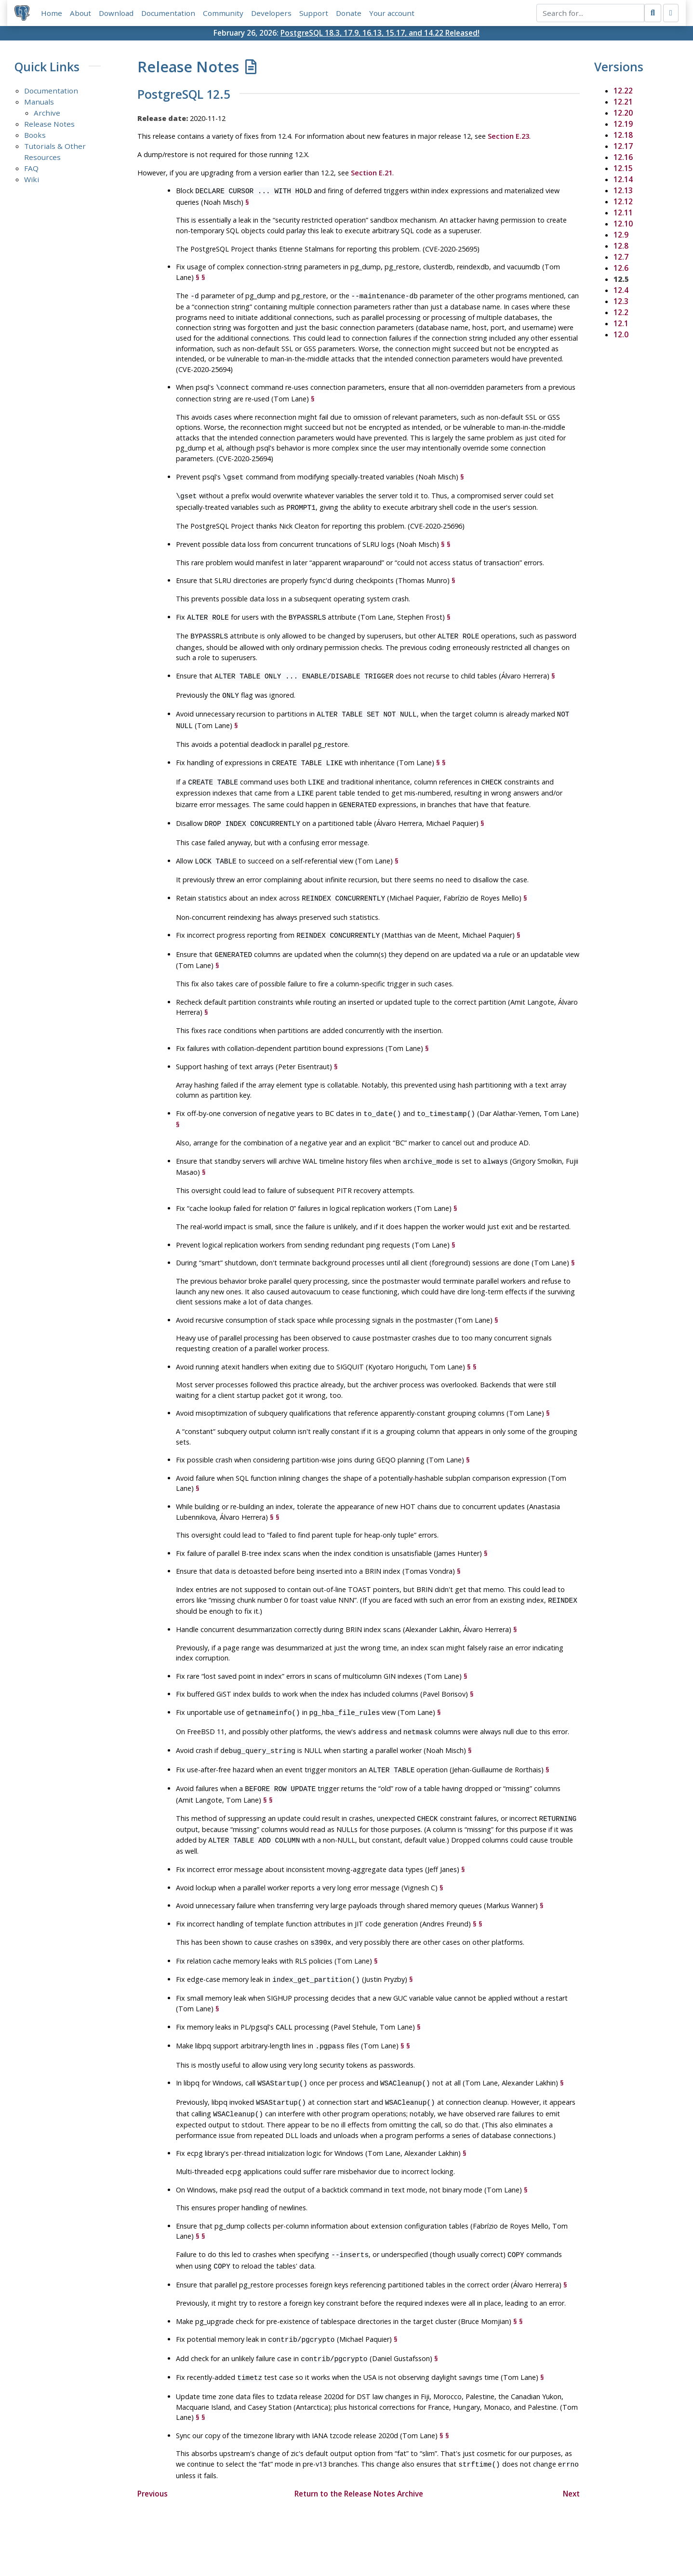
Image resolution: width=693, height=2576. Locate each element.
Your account (392, 13)
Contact (436, 2540)
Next (571, 2451)
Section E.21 (371, 172)
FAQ (31, 168)
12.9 (620, 235)
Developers (272, 13)
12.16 (623, 157)
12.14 (623, 180)
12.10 (623, 224)
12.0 (620, 335)
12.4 (620, 290)
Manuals (39, 102)
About (81, 13)
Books (35, 135)
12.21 (623, 102)
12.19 (623, 124)
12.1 (620, 324)
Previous (152, 2451)
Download (116, 13)
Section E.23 (508, 136)
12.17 (623, 146)
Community (223, 13)
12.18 (623, 135)
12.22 (623, 91)
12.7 (620, 257)
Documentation (169, 13)
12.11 (623, 213)
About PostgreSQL (380, 2540)
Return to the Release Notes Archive (358, 2451)
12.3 (620, 301)
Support (314, 13)
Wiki (31, 180)
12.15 (623, 168)
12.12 (623, 202)
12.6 (620, 268)
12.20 (623, 113)
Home (52, 13)
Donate (349, 13)
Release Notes (49, 124)
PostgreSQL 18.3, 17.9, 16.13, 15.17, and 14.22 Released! (380, 33)
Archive (47, 113)
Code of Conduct (308, 2540)
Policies (255, 2540)
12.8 (620, 246)
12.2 (620, 313)
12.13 (623, 191)
